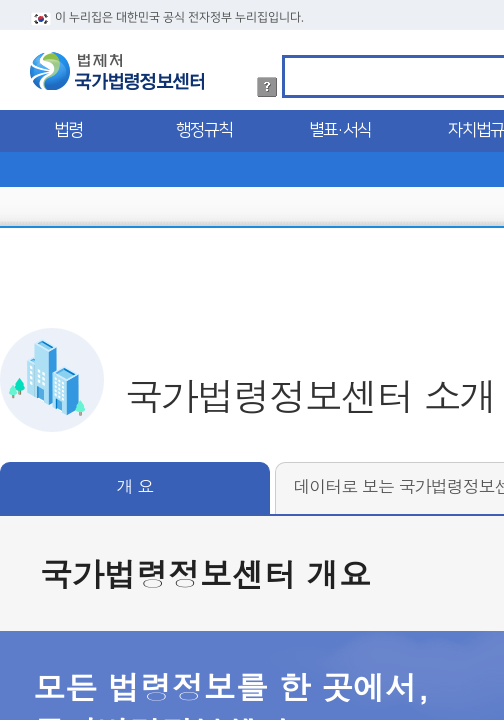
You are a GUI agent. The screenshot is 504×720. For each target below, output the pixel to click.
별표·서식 (340, 130)
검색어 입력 (291, 58)
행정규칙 (204, 130)
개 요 (135, 486)
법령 (68, 130)
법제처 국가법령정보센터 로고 (117, 71)
